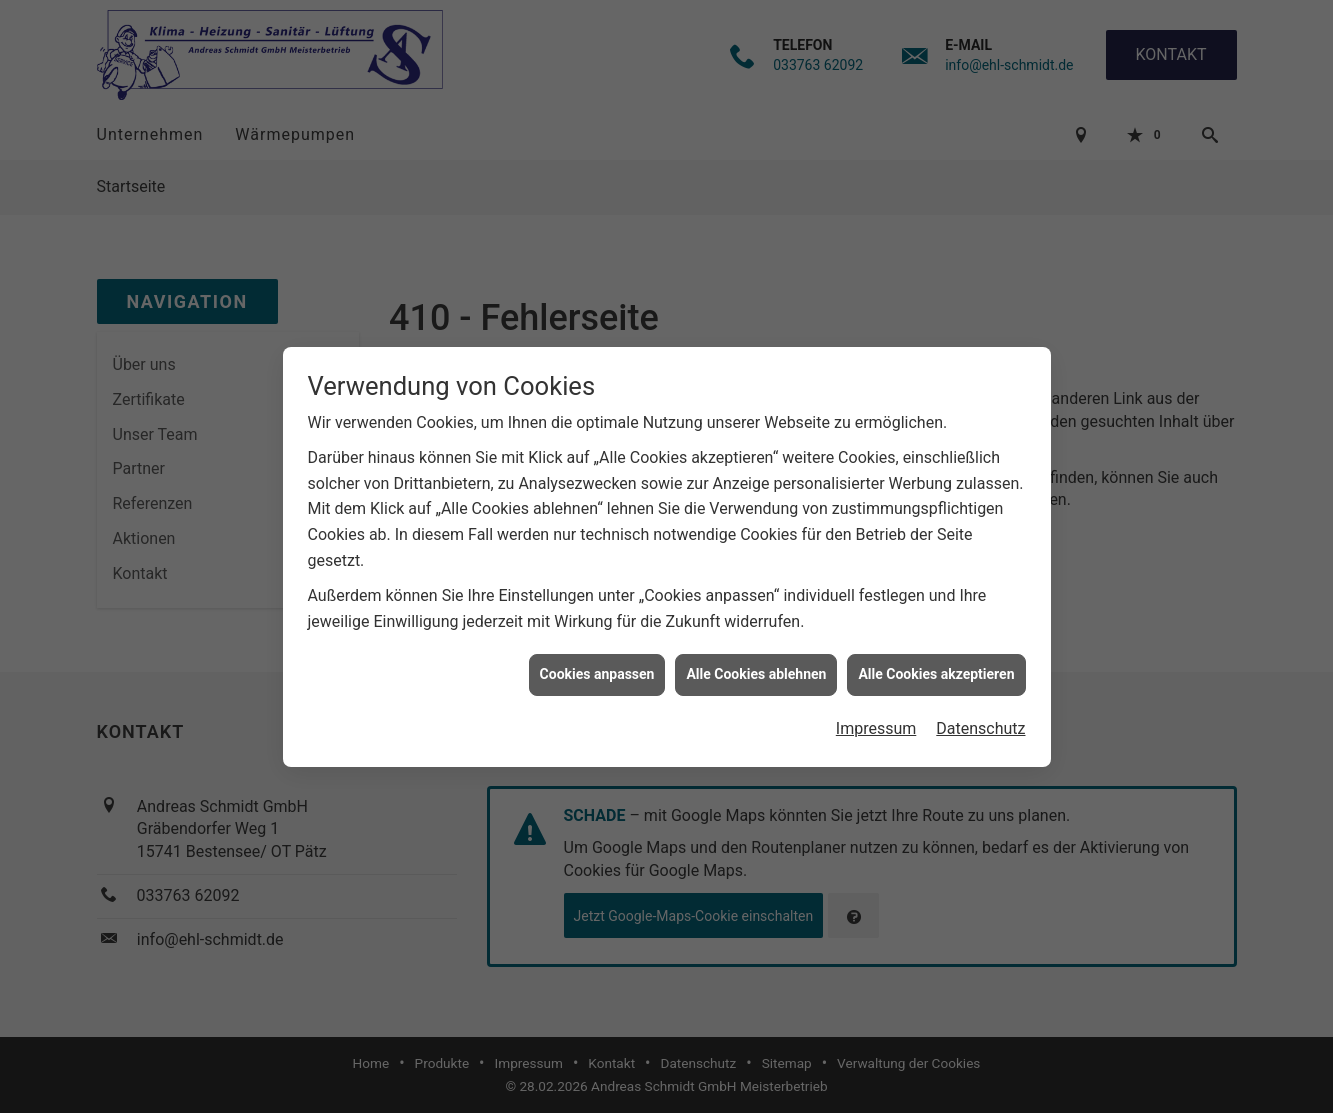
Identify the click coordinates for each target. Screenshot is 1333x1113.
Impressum (876, 721)
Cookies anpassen (597, 667)
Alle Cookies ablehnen (756, 667)
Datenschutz (980, 721)
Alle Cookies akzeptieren (936, 667)
